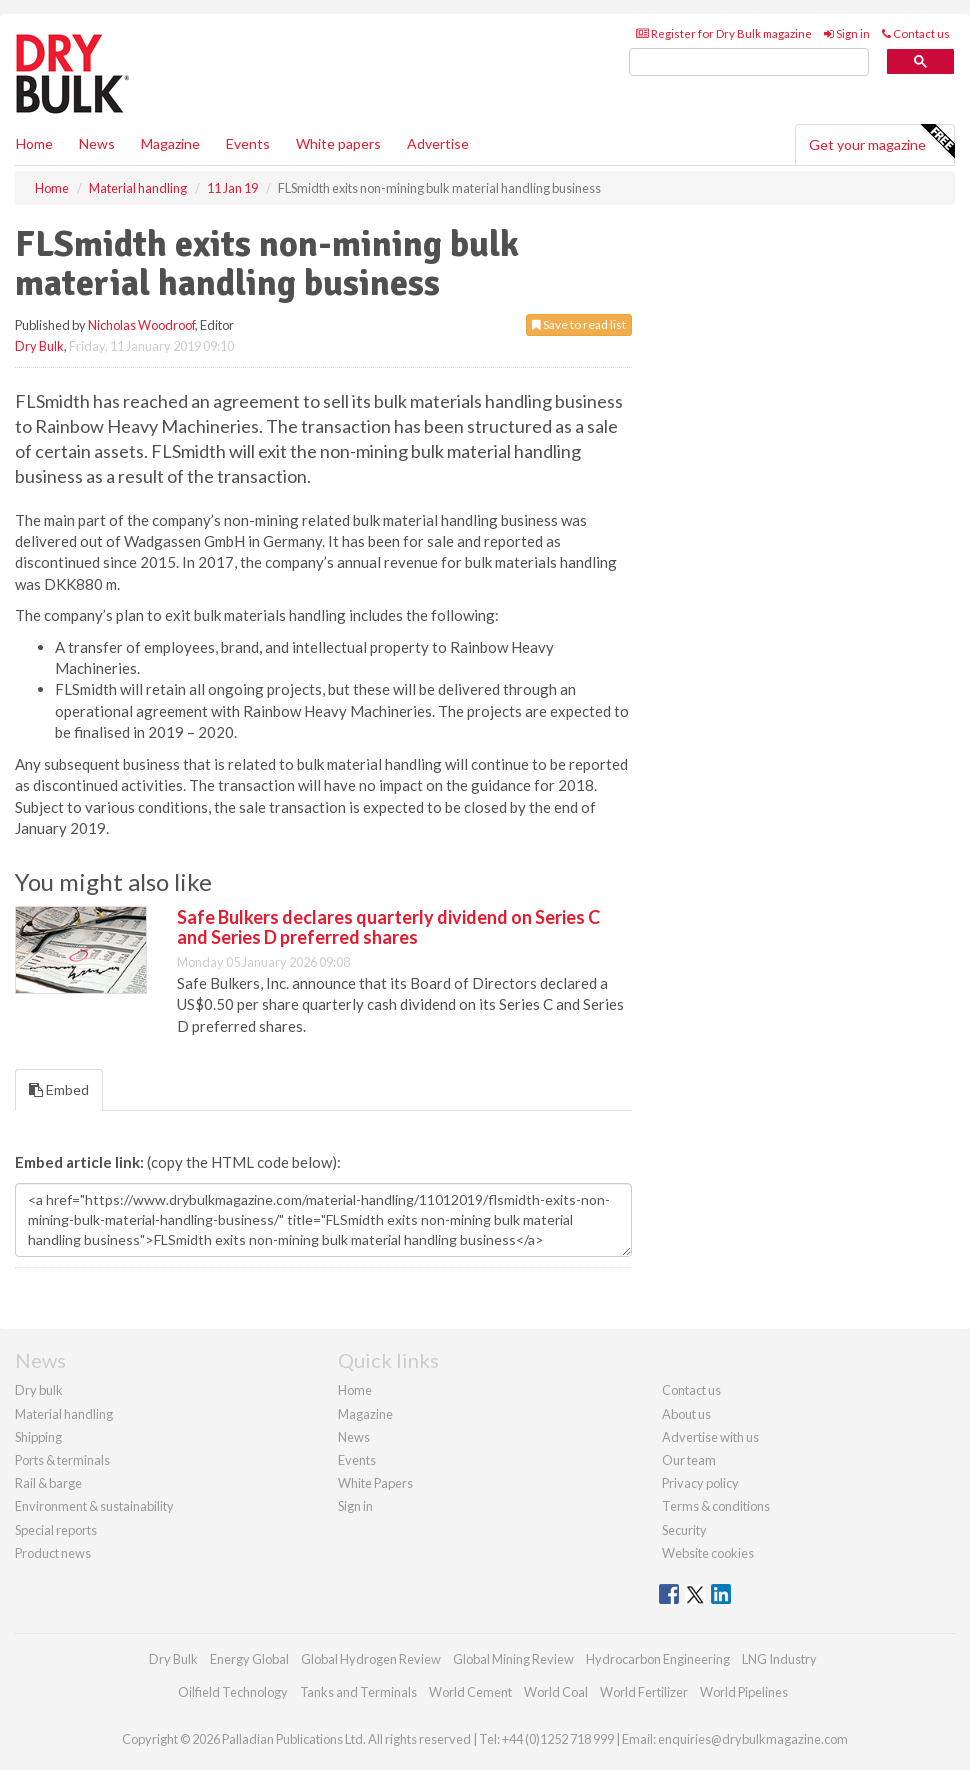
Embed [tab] (59, 1089)
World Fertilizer (644, 1692)
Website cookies (708, 1553)
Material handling (64, 1414)
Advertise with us (710, 1437)
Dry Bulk (39, 346)
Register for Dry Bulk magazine (724, 33)
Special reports (56, 1530)
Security (684, 1530)
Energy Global (249, 1659)
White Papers (375, 1483)
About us (686, 1414)
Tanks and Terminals (358, 1692)
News (354, 1437)
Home (34, 143)
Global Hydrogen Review (371, 1659)
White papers (338, 143)
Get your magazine (881, 142)
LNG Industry (779, 1659)
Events (248, 143)
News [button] (97, 143)
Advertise (438, 143)
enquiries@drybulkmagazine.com (753, 1739)
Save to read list (579, 324)
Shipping (38, 1437)
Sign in (847, 33)
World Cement (470, 1692)
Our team (689, 1460)
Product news (53, 1553)
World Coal (556, 1692)
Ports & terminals (62, 1460)
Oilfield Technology (233, 1692)
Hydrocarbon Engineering (658, 1659)
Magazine (170, 143)
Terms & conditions (716, 1506)
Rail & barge (48, 1483)
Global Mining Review (513, 1659)
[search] (749, 62)
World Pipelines (744, 1692)
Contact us (916, 33)
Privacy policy (700, 1483)
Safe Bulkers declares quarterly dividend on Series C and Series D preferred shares (388, 927)
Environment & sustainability (94, 1506)
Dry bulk (39, 1390)
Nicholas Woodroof (141, 325)
